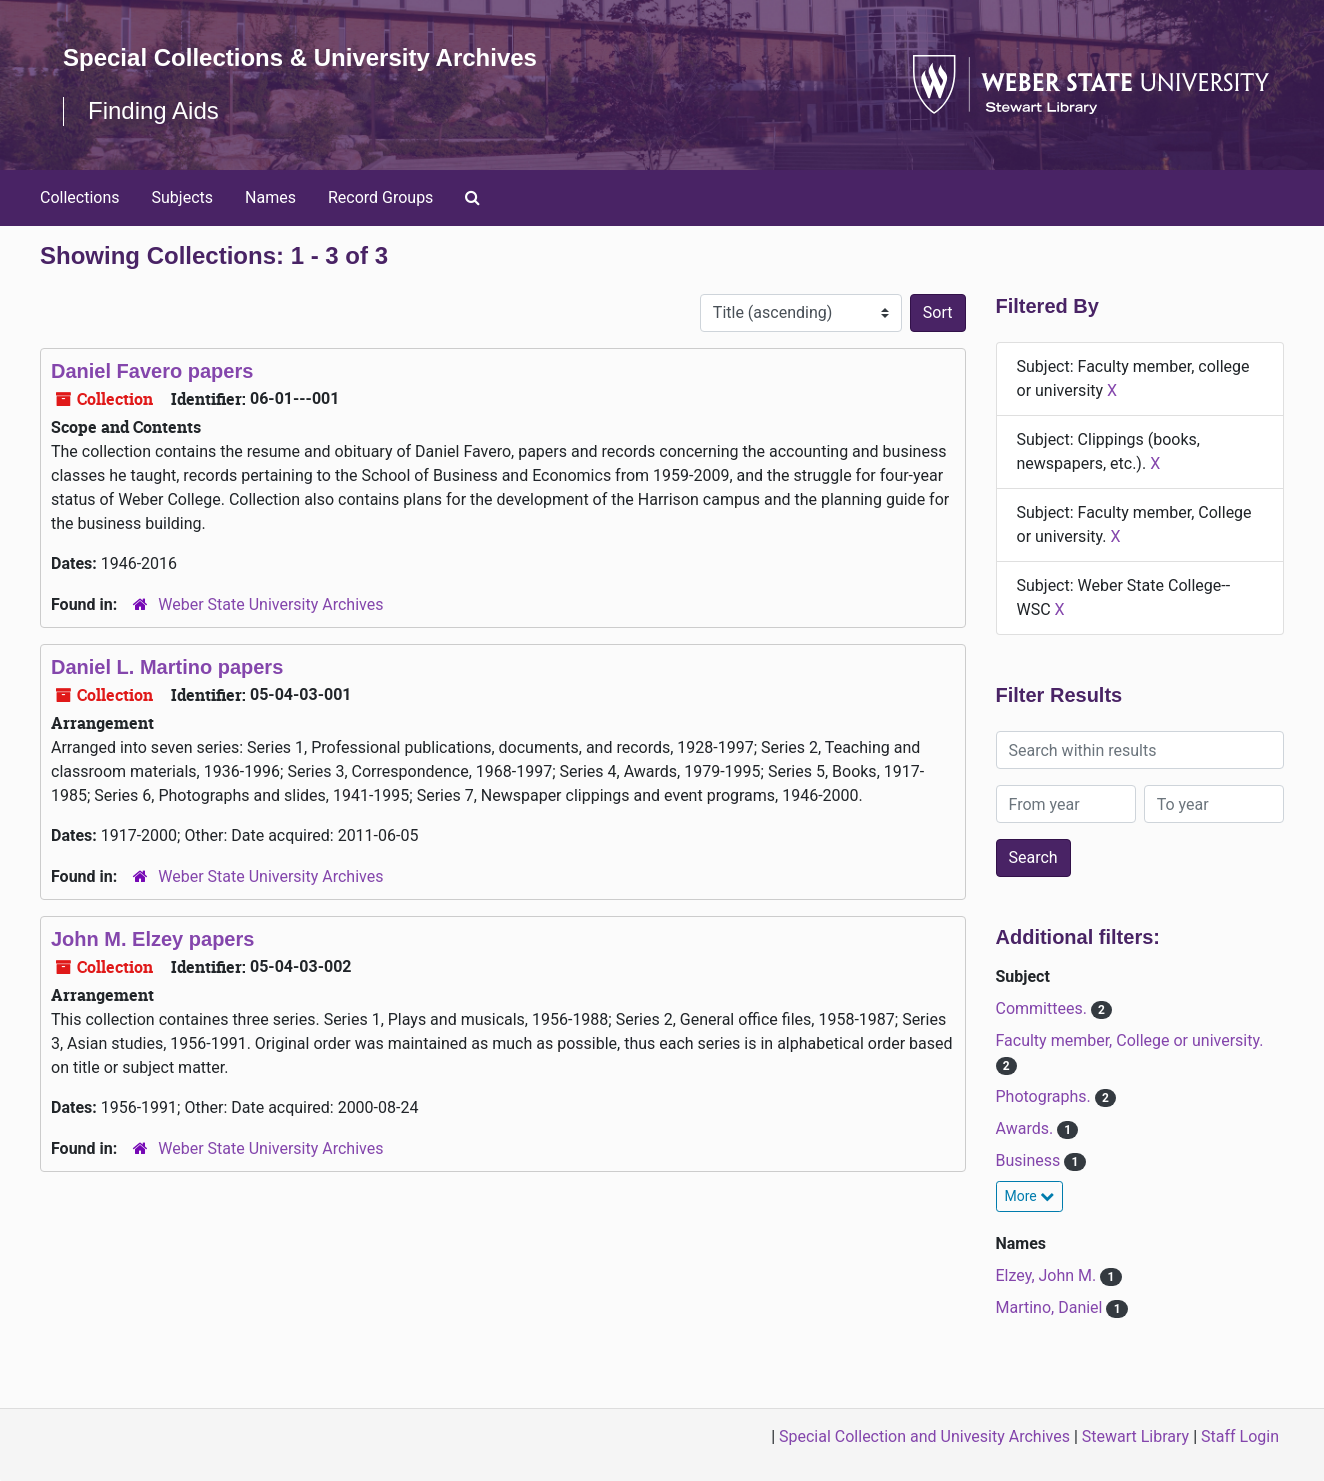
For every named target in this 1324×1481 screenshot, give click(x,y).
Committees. (1043, 1008)
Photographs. (1045, 1096)
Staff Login (1240, 1436)
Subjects (182, 197)
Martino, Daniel (1051, 1307)
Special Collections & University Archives (300, 57)
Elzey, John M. (1048, 1275)
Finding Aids (153, 110)
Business (1030, 1160)
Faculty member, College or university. (1130, 1040)
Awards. (1027, 1128)
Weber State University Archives (270, 604)
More (1030, 1196)
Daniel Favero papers (152, 371)
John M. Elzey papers (152, 939)
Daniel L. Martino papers (167, 667)
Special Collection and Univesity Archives (924, 1436)
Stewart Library (1135, 1436)
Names (270, 197)
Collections (80, 197)
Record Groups (380, 197)
